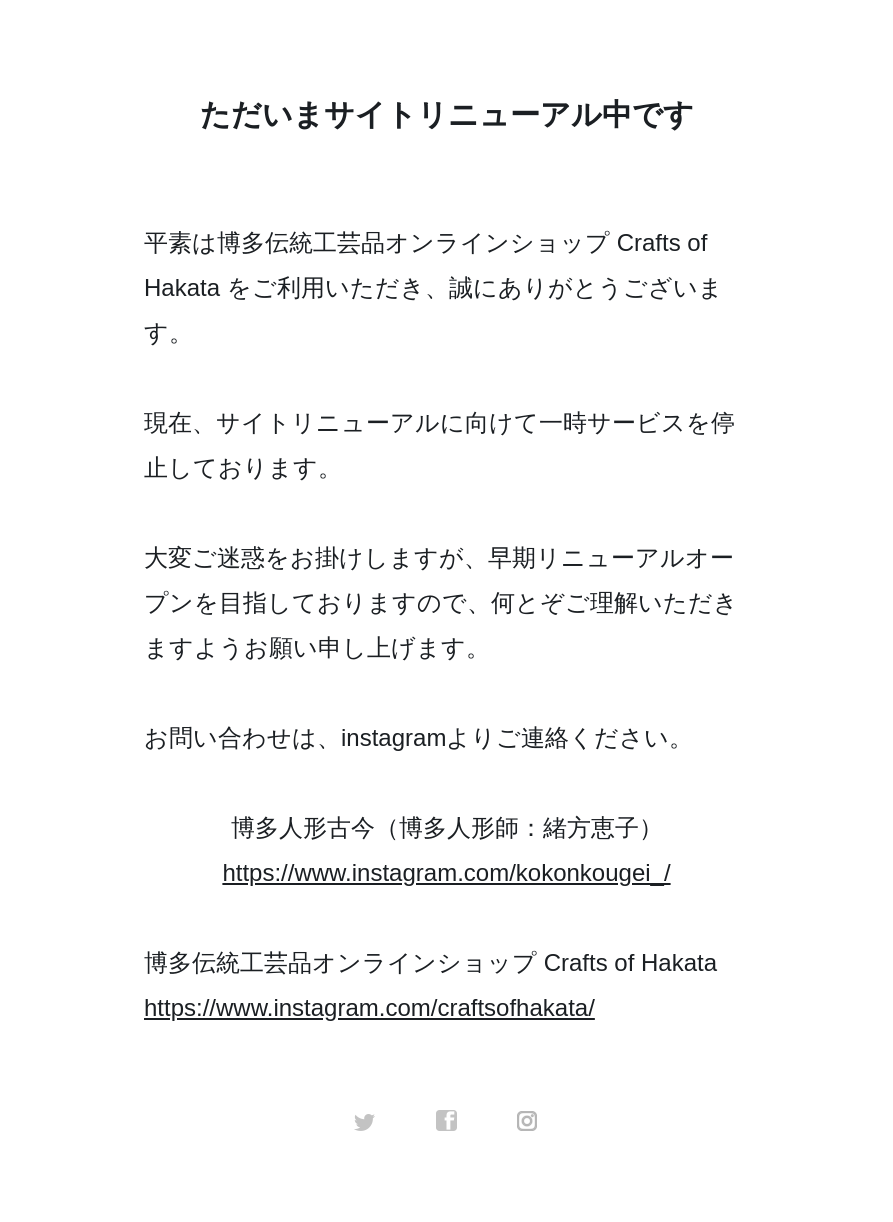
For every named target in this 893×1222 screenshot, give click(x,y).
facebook (447, 1121)
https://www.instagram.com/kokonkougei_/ (446, 872)
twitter (365, 1121)
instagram (528, 1121)
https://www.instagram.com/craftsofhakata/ (369, 1007)
